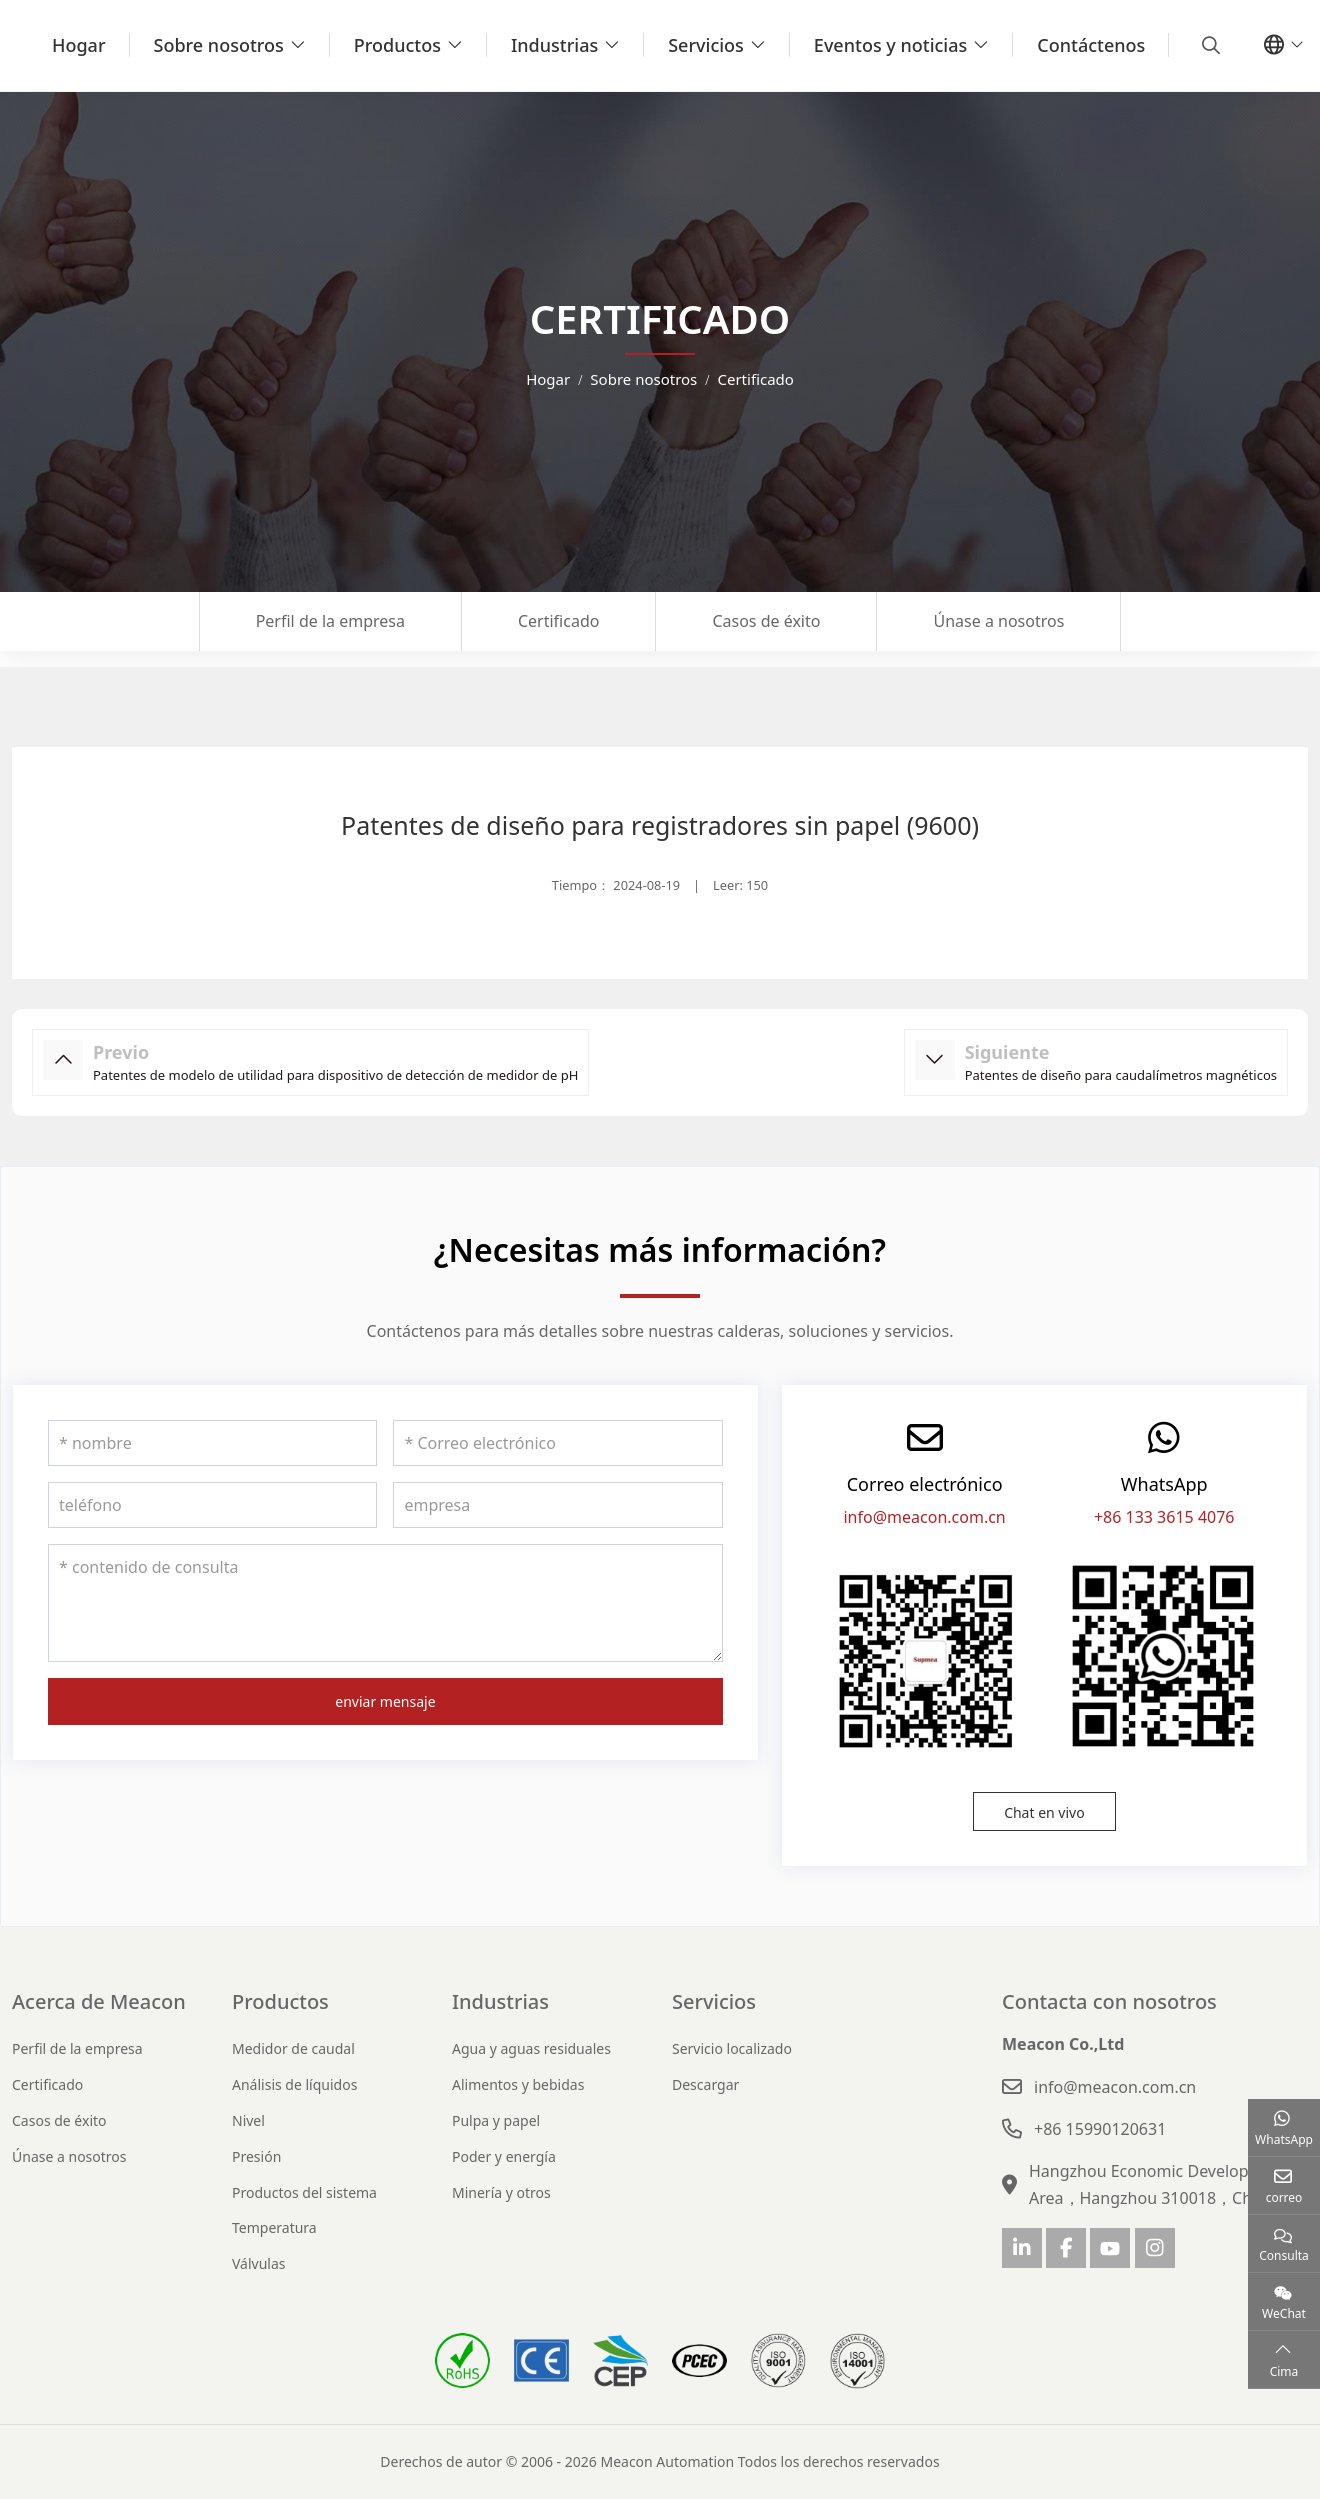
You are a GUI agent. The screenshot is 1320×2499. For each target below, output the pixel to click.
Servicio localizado (732, 2048)
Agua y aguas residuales (531, 2048)
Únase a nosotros (998, 621)
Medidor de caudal (293, 2048)
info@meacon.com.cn (924, 1517)
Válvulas (259, 2263)
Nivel (248, 2120)
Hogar (79, 45)
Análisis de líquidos (294, 2084)
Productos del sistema (304, 2192)
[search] (1208, 45)
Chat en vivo (1044, 1812)
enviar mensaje (385, 1701)
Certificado (558, 621)
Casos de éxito (766, 621)
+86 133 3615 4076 (1164, 1517)
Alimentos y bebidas (518, 2084)
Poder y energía (504, 2156)
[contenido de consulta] (385, 1603)
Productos (397, 45)
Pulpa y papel (496, 2120)
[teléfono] (212, 1505)
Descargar (705, 2084)
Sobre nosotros (219, 45)
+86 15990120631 (1100, 2129)
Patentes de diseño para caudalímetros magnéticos (1121, 1075)
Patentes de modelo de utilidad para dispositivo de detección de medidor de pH (335, 1075)
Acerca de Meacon (99, 2001)
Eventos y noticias (890, 45)
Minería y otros (501, 2192)
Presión (256, 2156)
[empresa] (557, 1505)
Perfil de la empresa (330, 621)
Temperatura (274, 2227)
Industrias (554, 45)
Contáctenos (1091, 45)
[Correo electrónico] (557, 1443)
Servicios (706, 45)
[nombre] (212, 1443)
